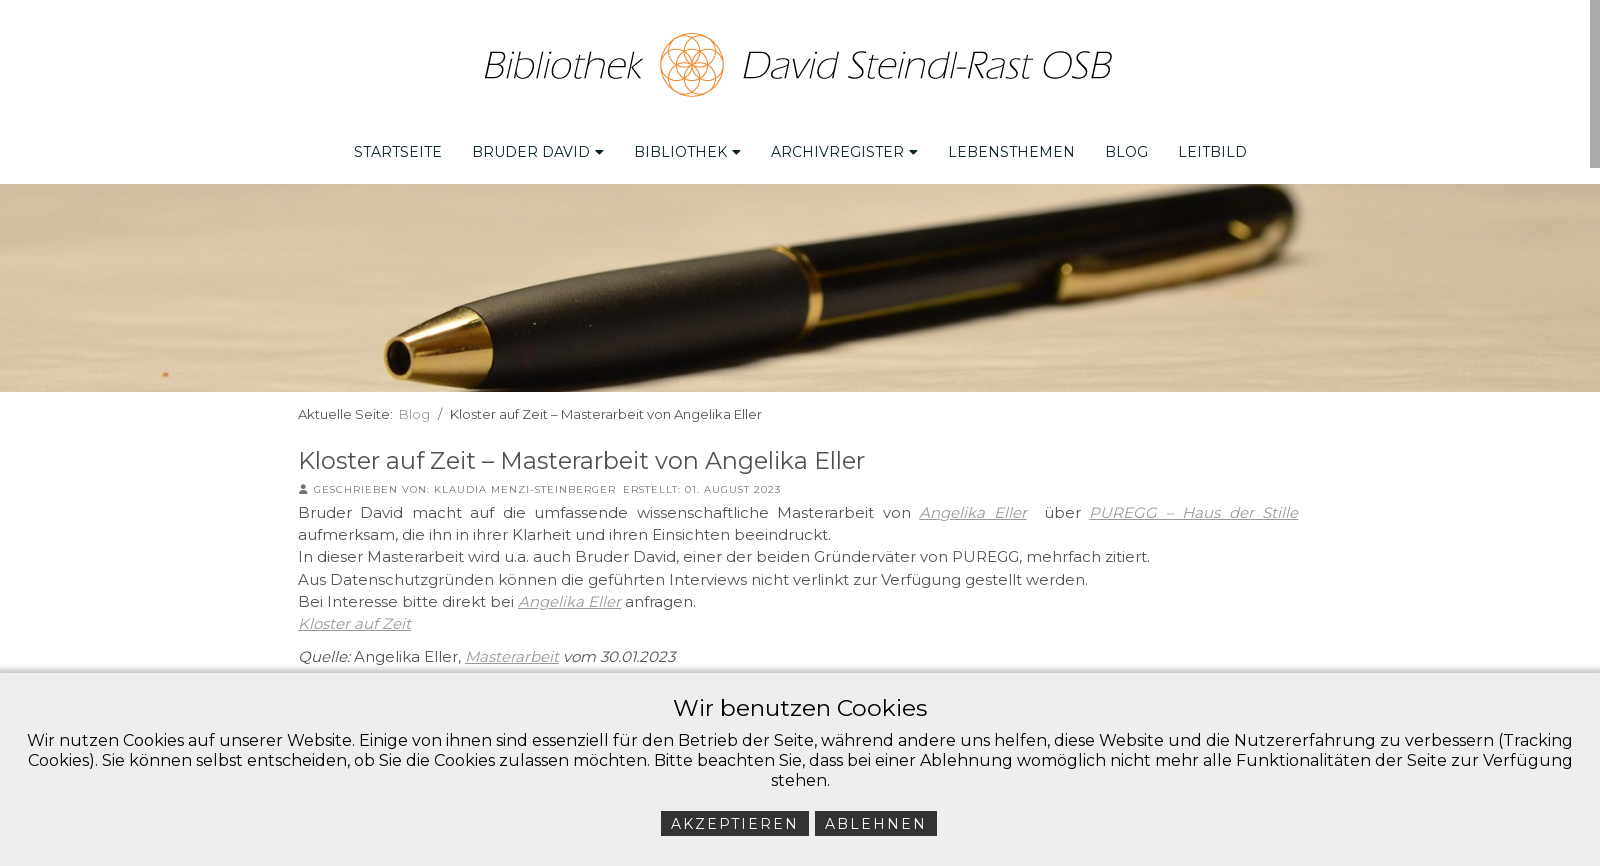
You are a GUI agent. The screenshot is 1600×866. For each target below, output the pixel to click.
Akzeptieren (735, 824)
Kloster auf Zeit (354, 623)
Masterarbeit (512, 655)
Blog (1126, 151)
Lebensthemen (1011, 151)
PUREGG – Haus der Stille (1193, 511)
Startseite (398, 151)
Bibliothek (687, 151)
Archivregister (844, 151)
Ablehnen (876, 824)
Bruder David (538, 151)
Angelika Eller (972, 511)
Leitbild (1212, 151)
